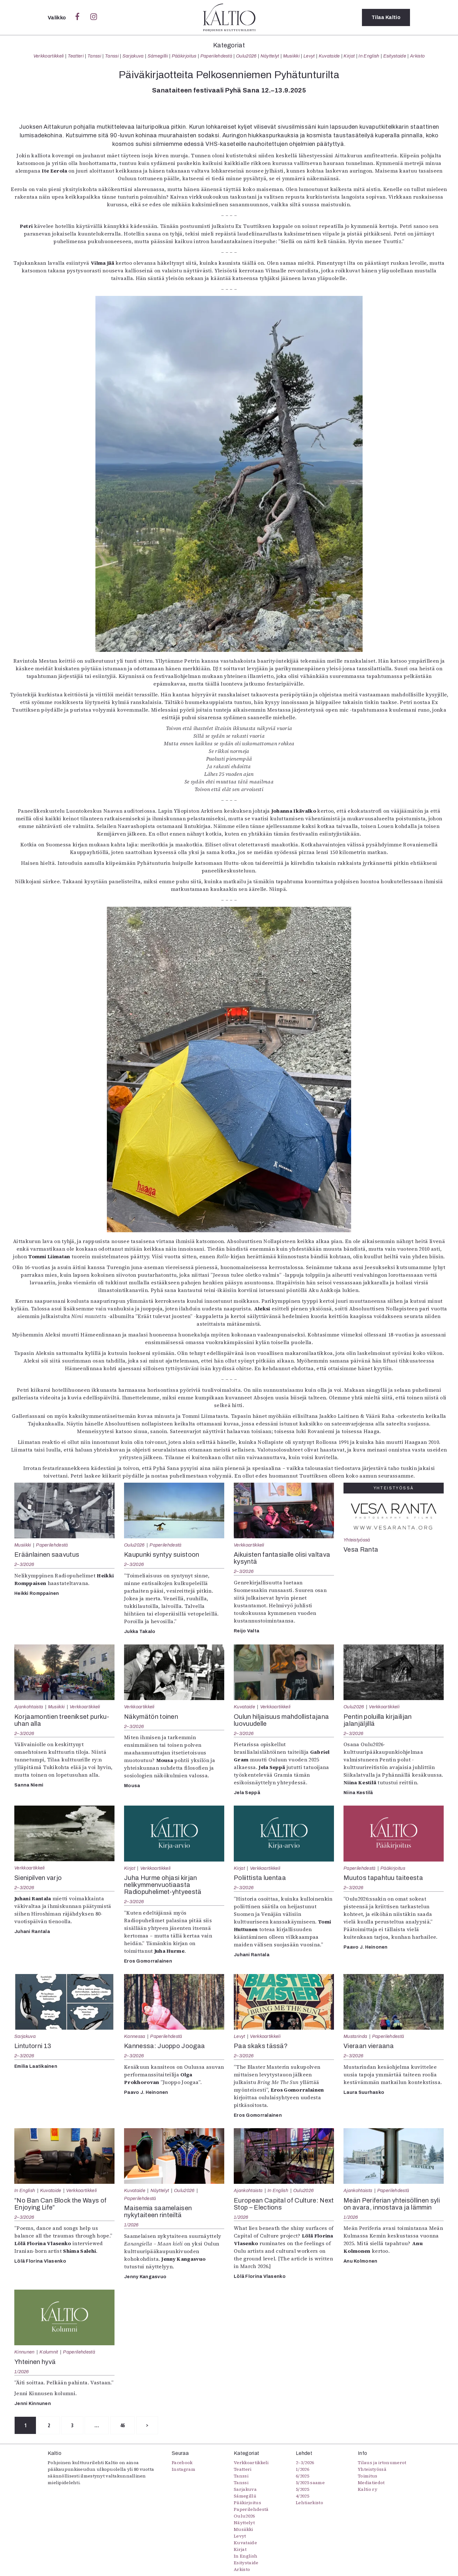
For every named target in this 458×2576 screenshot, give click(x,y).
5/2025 (302, 2489)
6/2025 (302, 2476)
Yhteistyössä (357, 1539)
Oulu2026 (246, 55)
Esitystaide (394, 55)
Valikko (57, 17)
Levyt (309, 55)
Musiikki (291, 55)
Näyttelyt (269, 55)
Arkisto (417, 55)
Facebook (182, 2462)
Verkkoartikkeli (48, 55)
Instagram (183, 2469)
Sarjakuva (133, 55)
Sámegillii (158, 55)
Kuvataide (329, 55)
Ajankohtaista (28, 1706)
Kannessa (134, 2036)
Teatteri (76, 55)
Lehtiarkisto (309, 2502)
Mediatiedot (371, 2482)
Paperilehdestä (216, 55)
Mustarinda (355, 2036)
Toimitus (368, 2476)
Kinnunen (24, 2351)
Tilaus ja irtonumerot (382, 2462)
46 (122, 2425)
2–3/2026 (24, 1564)
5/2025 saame (310, 2482)
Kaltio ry (367, 2489)
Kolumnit (48, 2351)
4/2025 (302, 2496)
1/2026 (131, 2224)
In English (368, 55)
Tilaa (385, 17)
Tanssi (94, 55)
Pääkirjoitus (184, 55)
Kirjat (349, 55)
